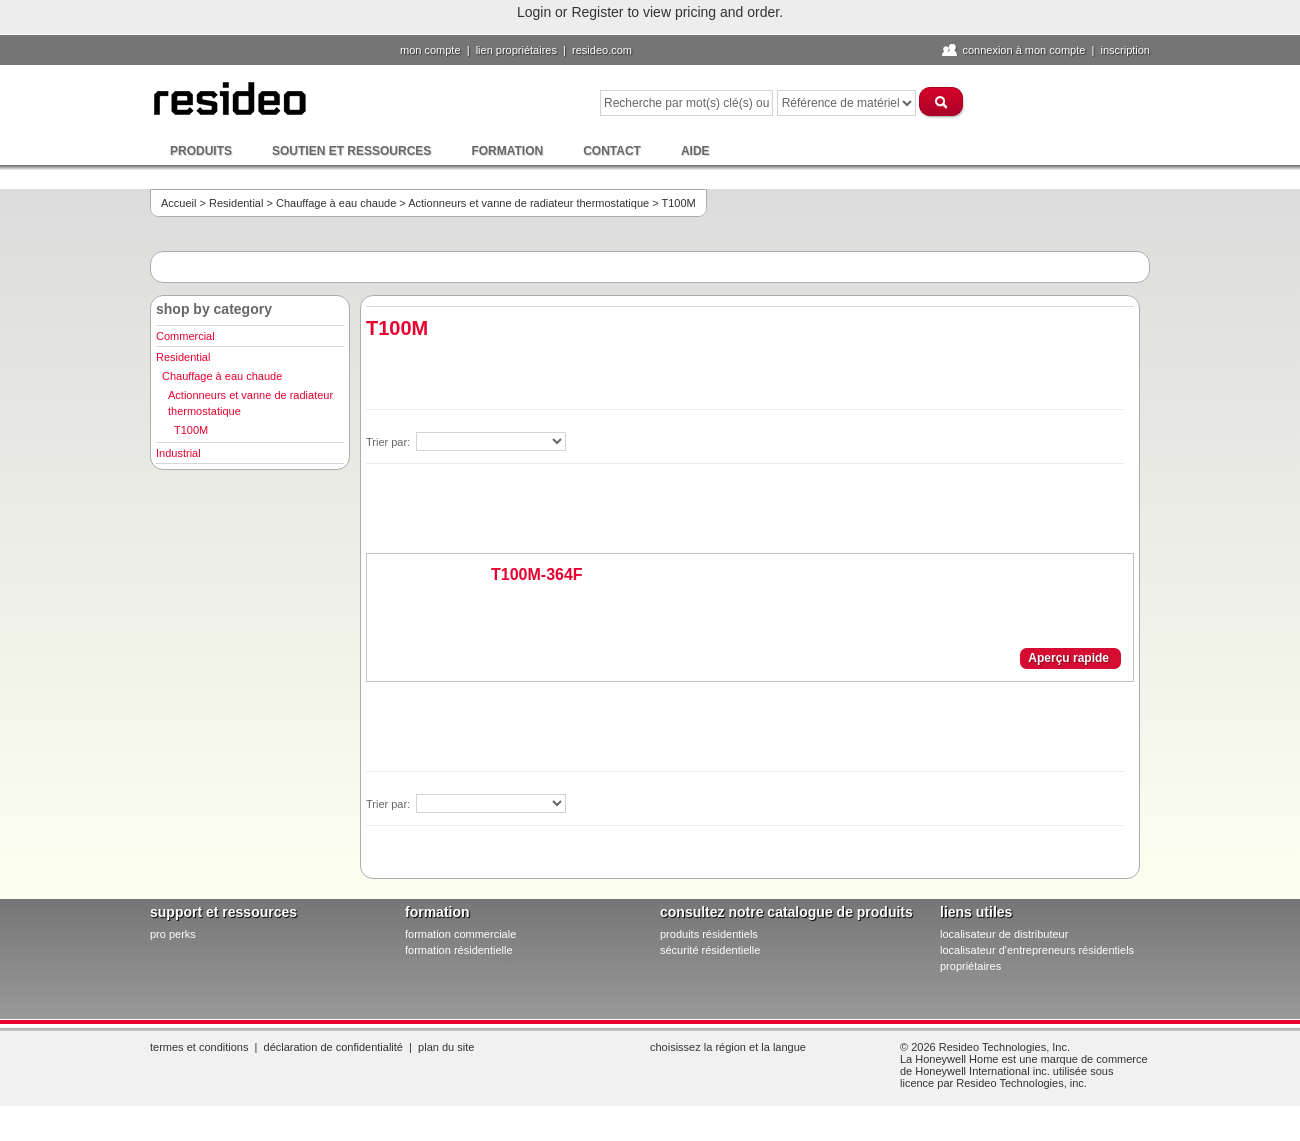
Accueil (178, 203)
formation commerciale (460, 934)
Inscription (1125, 50)
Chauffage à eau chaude (336, 203)
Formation (507, 151)
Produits (201, 151)
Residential (236, 203)
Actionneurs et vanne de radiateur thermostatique (528, 203)
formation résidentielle (459, 950)
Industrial (178, 453)
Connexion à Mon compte (1023, 50)
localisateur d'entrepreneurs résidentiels (1037, 950)
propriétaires (970, 966)
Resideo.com (602, 50)
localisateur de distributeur (1004, 934)
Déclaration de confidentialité (333, 1047)
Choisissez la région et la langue (728, 1047)
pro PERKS (173, 934)
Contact (612, 151)
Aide (695, 151)
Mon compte (430, 50)
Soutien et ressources (351, 151)
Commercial (185, 336)
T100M (191, 430)
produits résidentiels (709, 934)
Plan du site (446, 1047)
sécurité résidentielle (710, 950)
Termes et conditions (199, 1047)
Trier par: (389, 442)
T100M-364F (537, 574)
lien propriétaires (516, 50)
